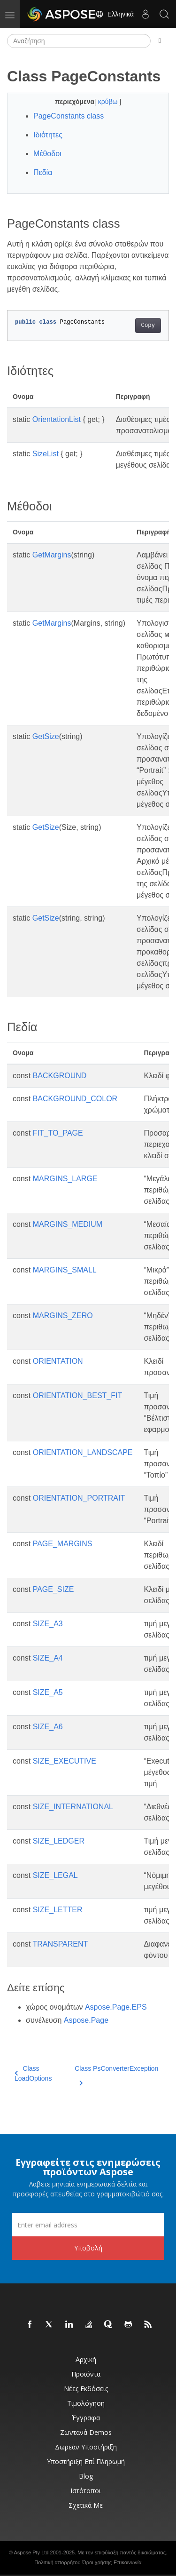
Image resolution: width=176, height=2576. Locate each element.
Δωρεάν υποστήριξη (86, 2446)
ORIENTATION (58, 1361)
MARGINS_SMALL (65, 1270)
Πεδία (42, 172)
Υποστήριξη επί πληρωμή (86, 2461)
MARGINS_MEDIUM (67, 1224)
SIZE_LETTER (58, 1910)
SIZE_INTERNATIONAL (73, 1807)
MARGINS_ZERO (63, 1316)
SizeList (45, 454)
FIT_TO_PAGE (58, 1133)
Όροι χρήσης (97, 2562)
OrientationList (56, 419)
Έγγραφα (86, 2417)
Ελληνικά (114, 14)
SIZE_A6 (48, 1727)
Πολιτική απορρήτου (57, 2562)
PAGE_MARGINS (62, 1544)
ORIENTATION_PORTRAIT (79, 1498)
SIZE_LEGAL (55, 1875)
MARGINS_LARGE (65, 1179)
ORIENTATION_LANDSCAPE (83, 1452)
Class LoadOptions (33, 2073)
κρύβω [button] (109, 101)
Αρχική (86, 2359)
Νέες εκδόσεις (86, 2388)
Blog (86, 2476)
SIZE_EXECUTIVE (64, 1761)
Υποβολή (88, 2247)
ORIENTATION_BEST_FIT (77, 1395)
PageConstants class (68, 116)
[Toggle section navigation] (159, 41)
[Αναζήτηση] (79, 41)
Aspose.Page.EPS (116, 2007)
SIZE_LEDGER (58, 1841)
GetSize (45, 736)
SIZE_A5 (48, 1692)
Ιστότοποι (85, 2490)
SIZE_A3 (48, 1624)
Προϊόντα (85, 2373)
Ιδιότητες (47, 135)
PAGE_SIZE (53, 1589)
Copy (148, 325)
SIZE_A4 (48, 1658)
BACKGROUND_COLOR (75, 1099)
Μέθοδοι (47, 154)
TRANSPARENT (60, 1944)
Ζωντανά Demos (86, 2432)
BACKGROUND (60, 1076)
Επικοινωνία (128, 2562)
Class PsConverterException (116, 2074)
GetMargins (51, 555)
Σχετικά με (86, 2505)
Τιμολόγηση (86, 2403)
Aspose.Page (86, 2020)
